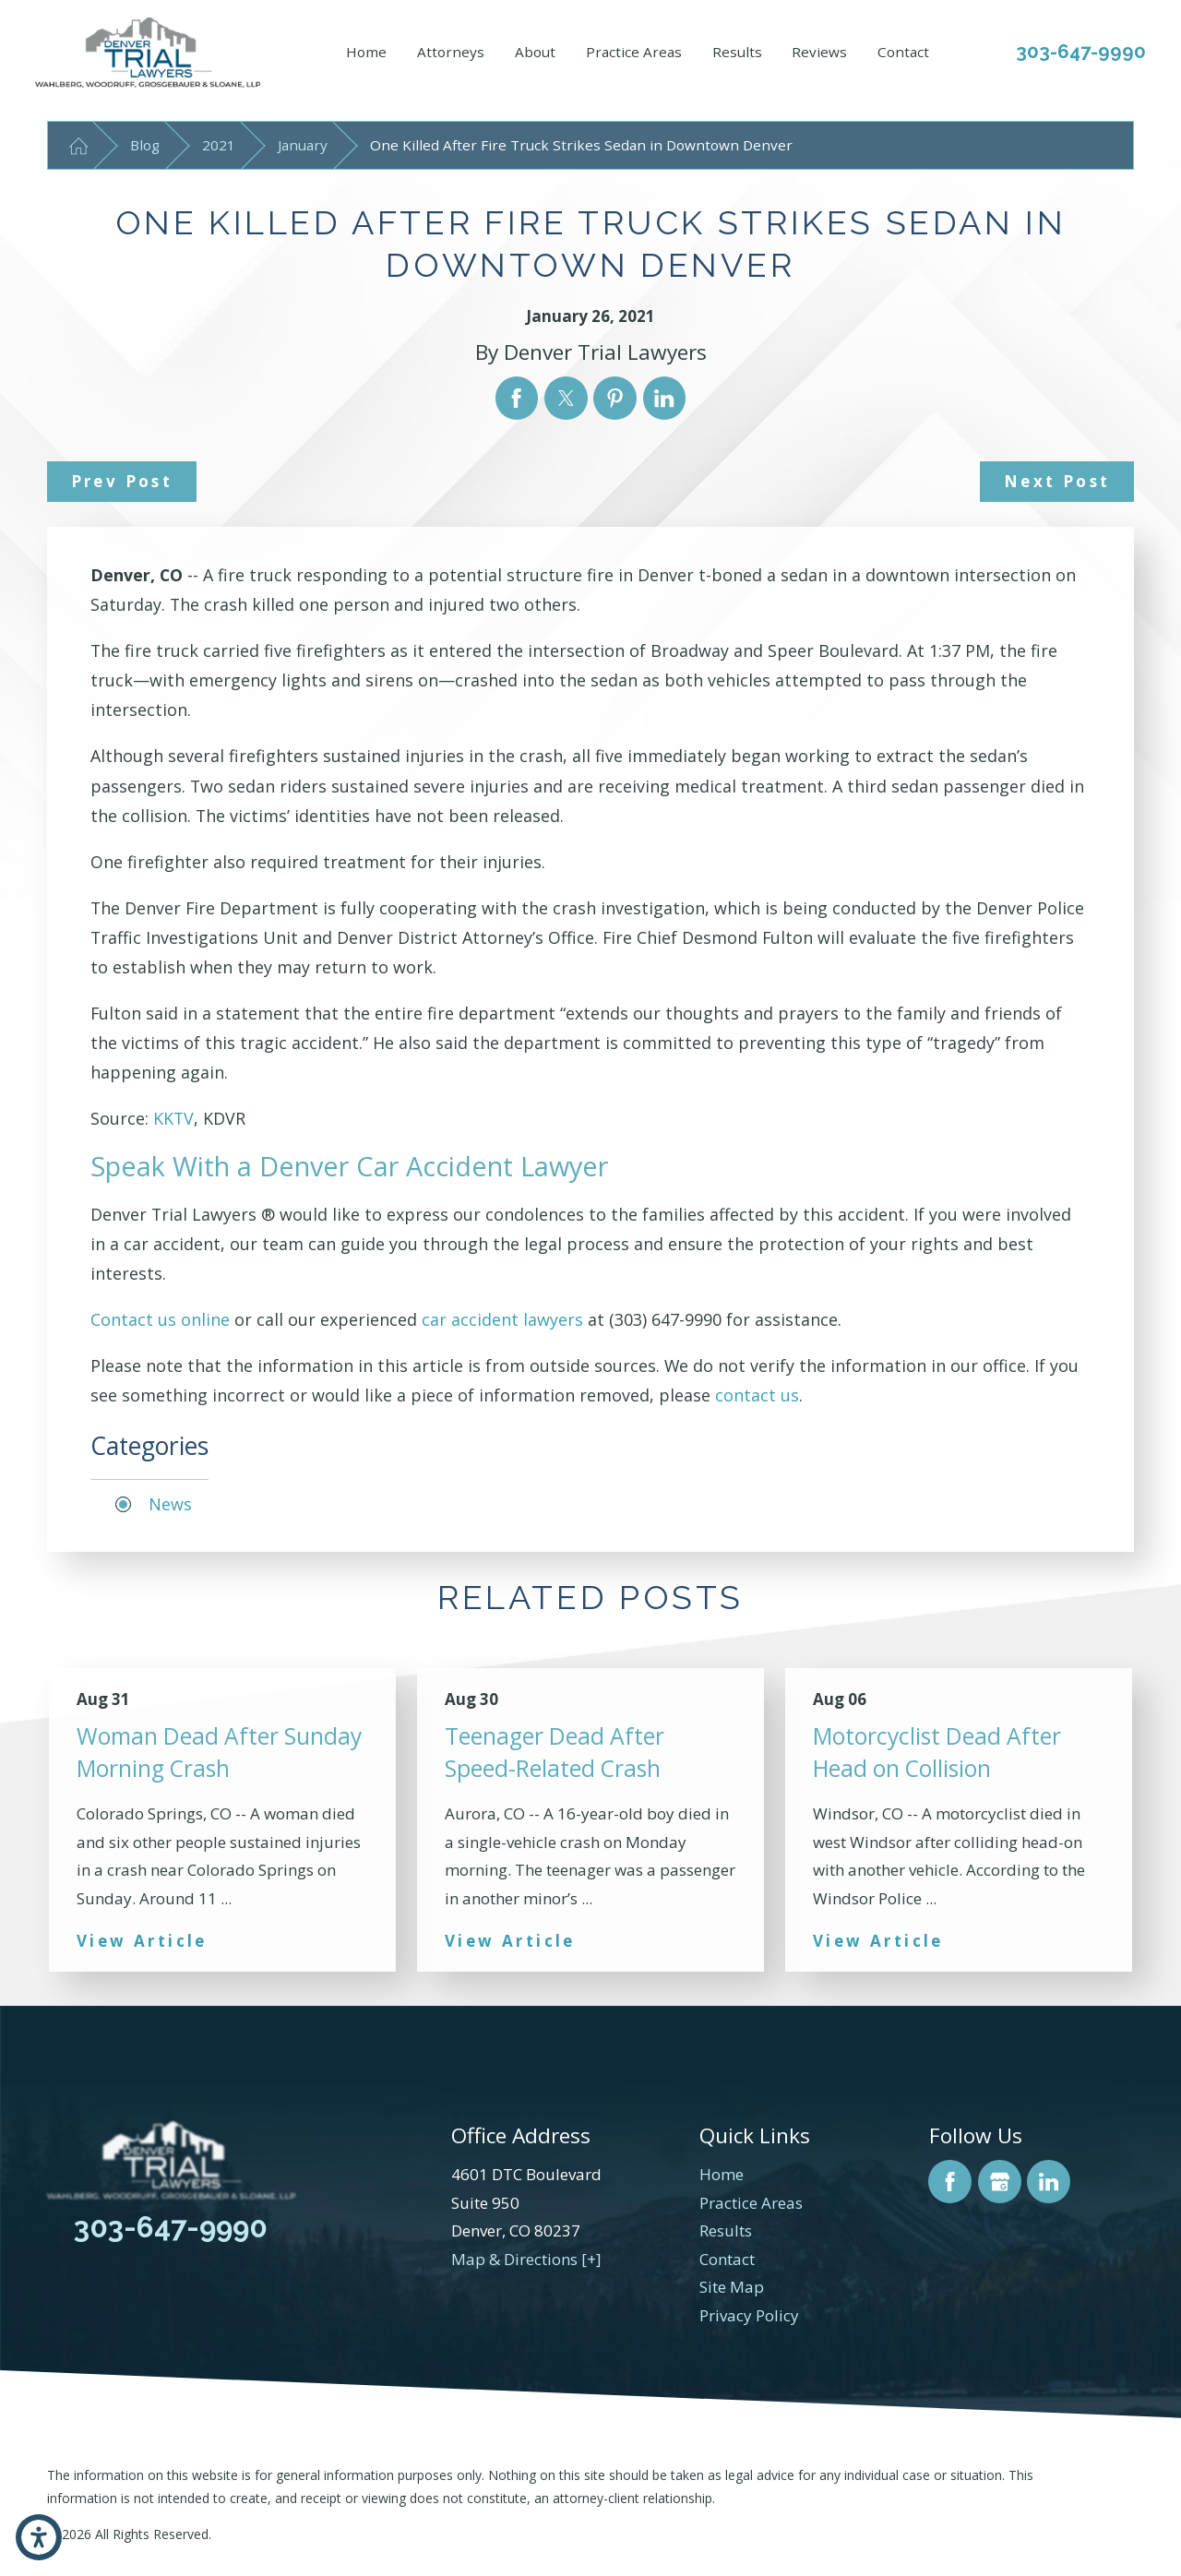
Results (737, 51)
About (535, 51)
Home (366, 51)
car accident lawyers (502, 1319)
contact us (757, 1395)
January (303, 145)
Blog (145, 145)
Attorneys (450, 51)
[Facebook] (950, 2181)
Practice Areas (634, 51)
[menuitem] (365, 52)
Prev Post (122, 481)
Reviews (819, 51)
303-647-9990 (1081, 52)
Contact (903, 51)
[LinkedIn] (1048, 2181)
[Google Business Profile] (999, 2181)
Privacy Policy (749, 2315)
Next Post (1057, 481)
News (170, 1504)
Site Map (731, 2286)
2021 (218, 145)
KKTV (173, 1118)
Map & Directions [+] (526, 2259)
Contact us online (160, 1319)
